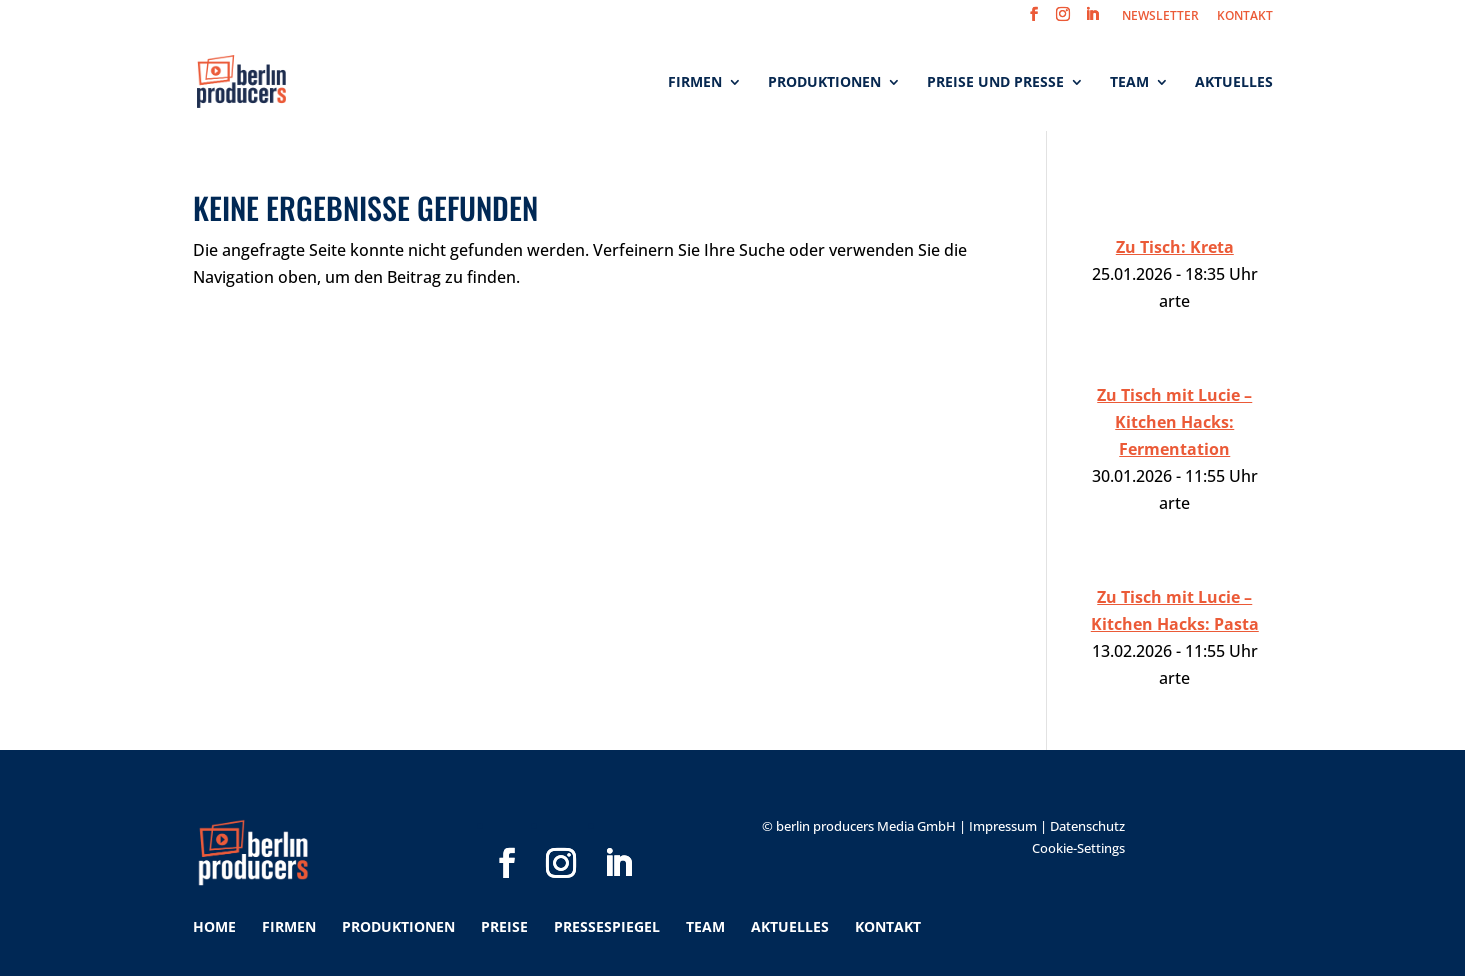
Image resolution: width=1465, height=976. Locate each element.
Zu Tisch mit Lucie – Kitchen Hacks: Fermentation (1174, 422)
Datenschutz (1087, 826)
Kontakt (888, 926)
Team (1129, 83)
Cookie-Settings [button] (1078, 848)
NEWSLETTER (1160, 17)
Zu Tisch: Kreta (1175, 247)
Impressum (1003, 826)
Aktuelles (1234, 83)
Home (214, 926)
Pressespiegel (607, 926)
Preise (504, 926)
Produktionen (824, 83)
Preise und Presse (995, 83)
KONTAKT (1245, 17)
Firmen (695, 83)
